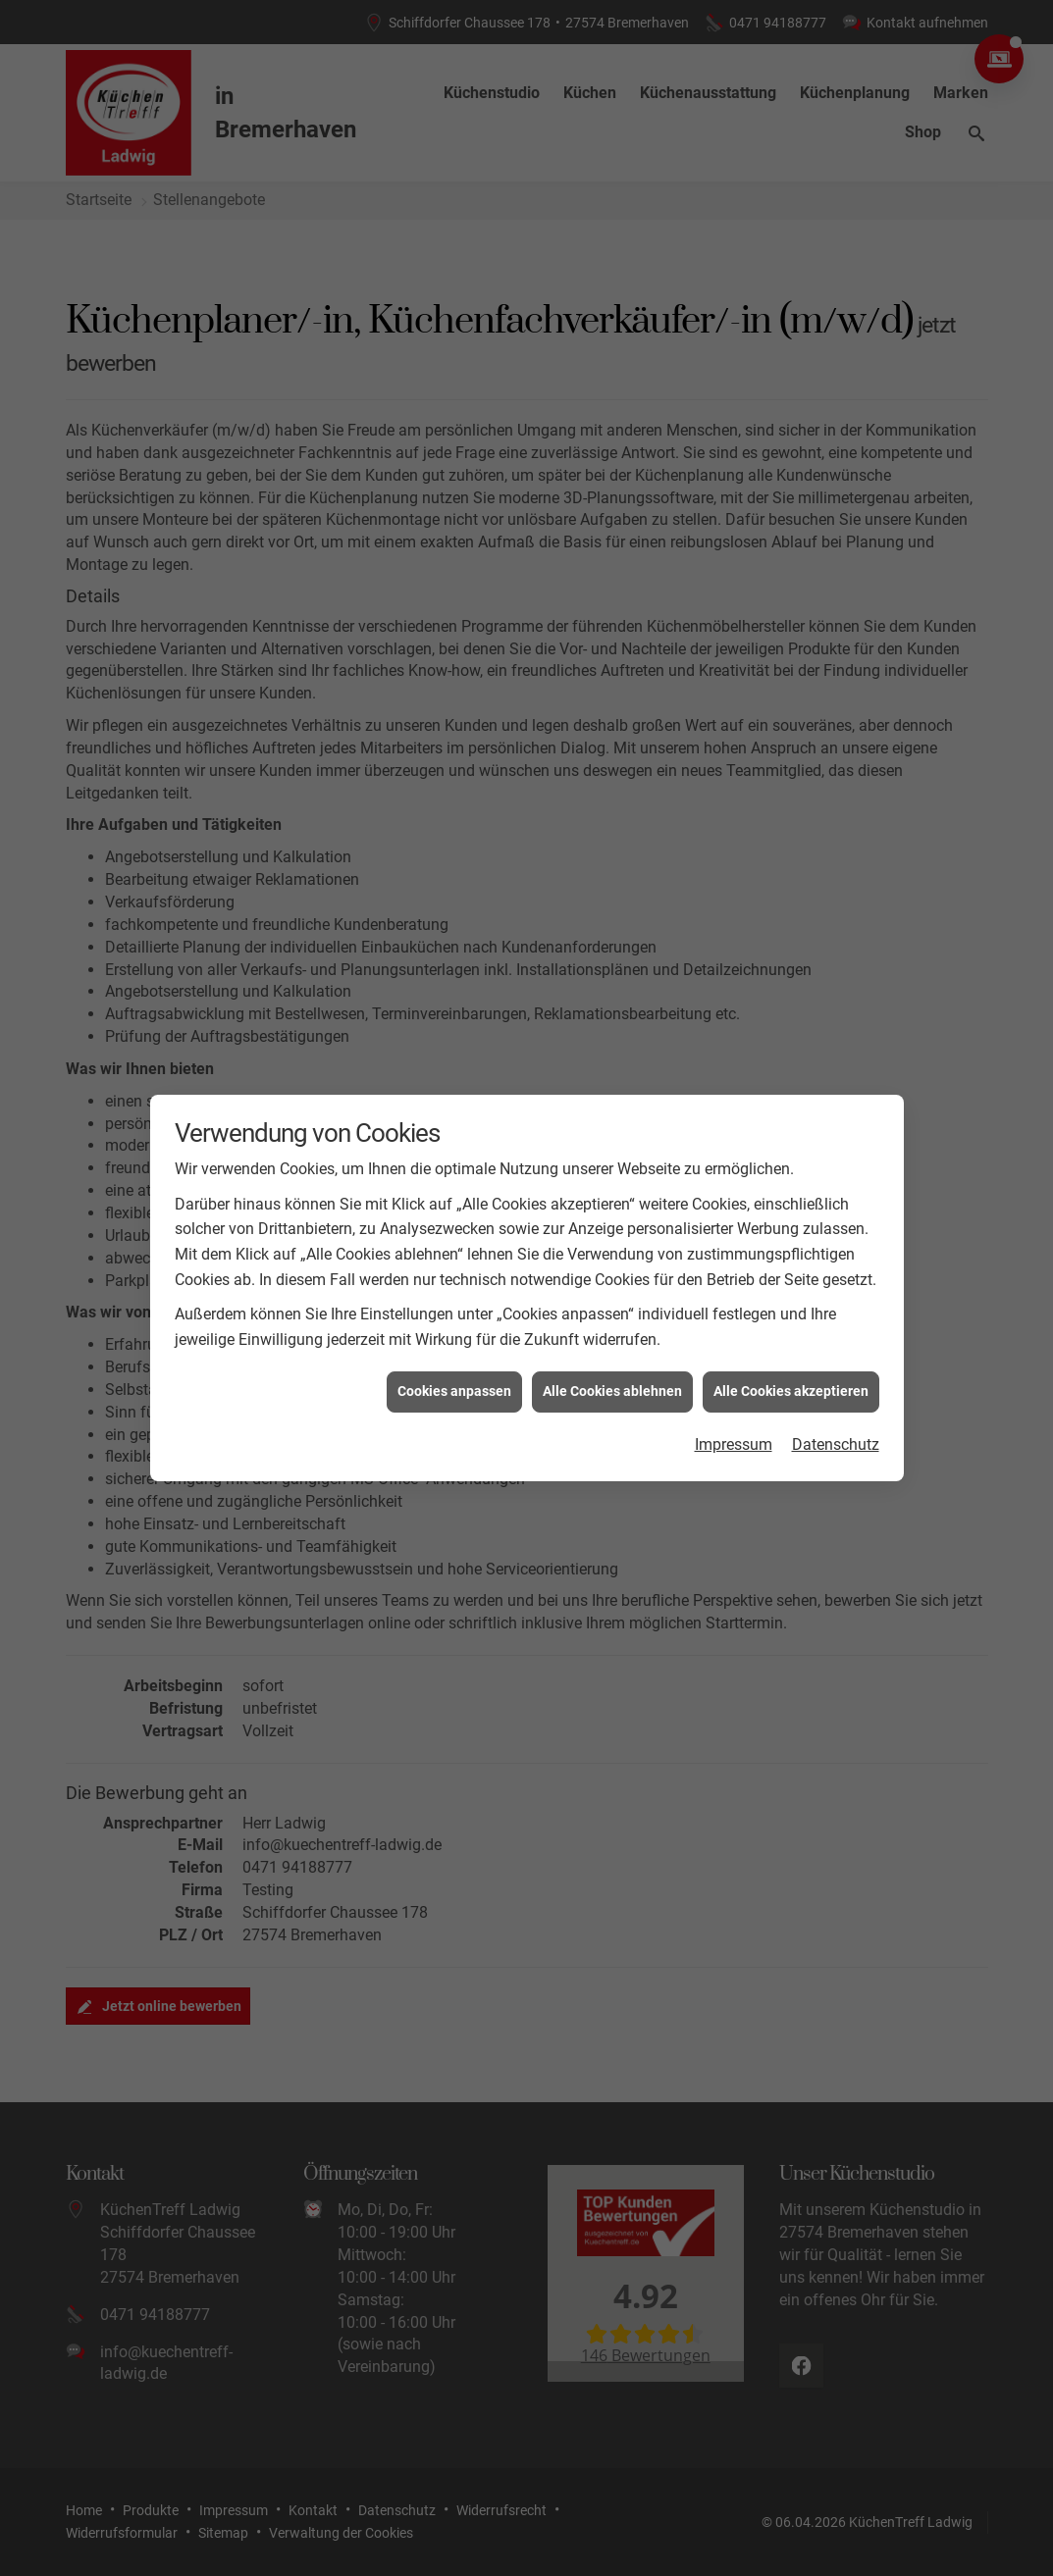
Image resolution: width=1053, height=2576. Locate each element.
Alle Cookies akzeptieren (791, 1321)
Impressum (733, 1374)
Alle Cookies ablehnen (612, 1321)
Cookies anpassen (454, 1321)
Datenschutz (835, 1374)
